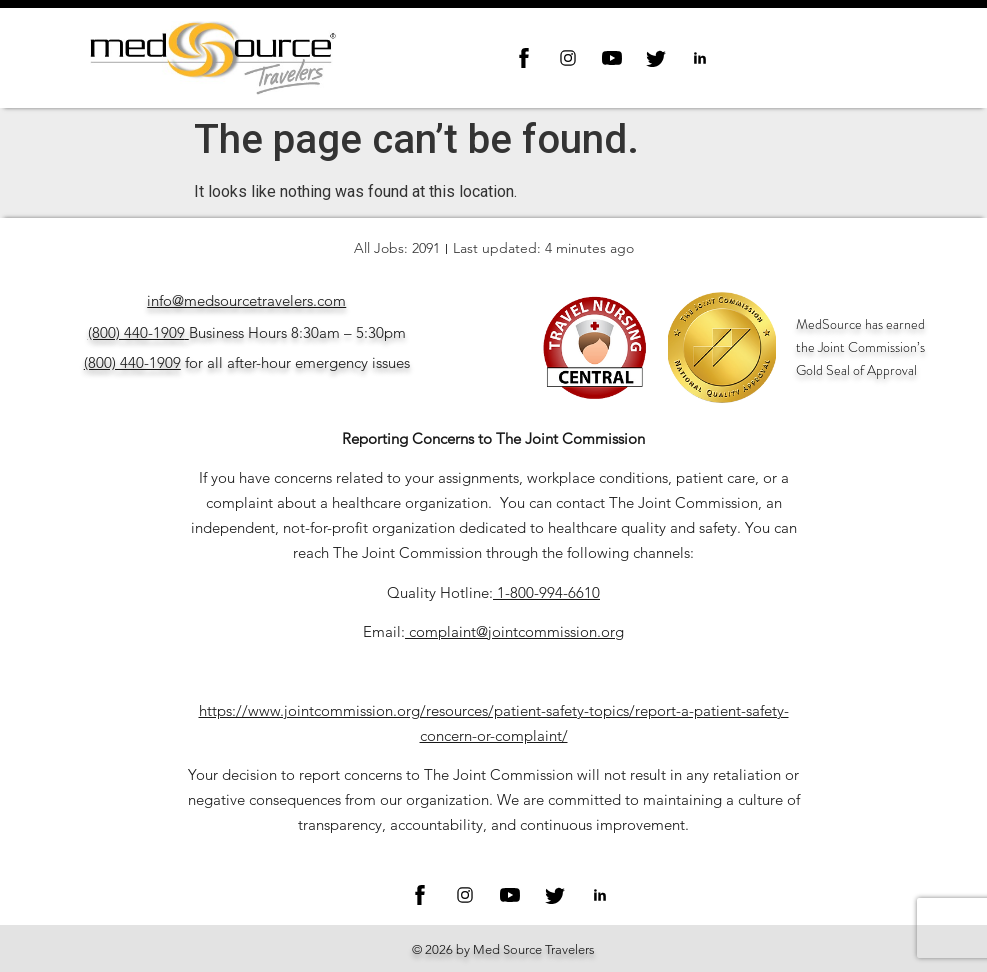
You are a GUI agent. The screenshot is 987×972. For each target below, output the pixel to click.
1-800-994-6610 (548, 592)
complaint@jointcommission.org (516, 631)
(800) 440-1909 (136, 332)
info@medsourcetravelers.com (246, 300)
